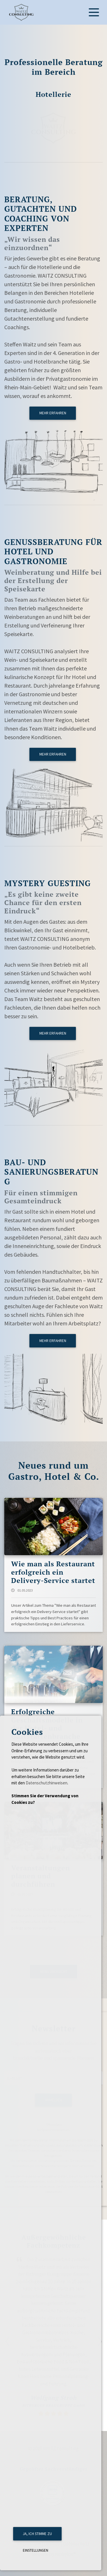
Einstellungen (35, 2550)
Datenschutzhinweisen (46, 1783)
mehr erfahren (52, 413)
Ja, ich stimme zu (37, 2533)
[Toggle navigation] (93, 12)
